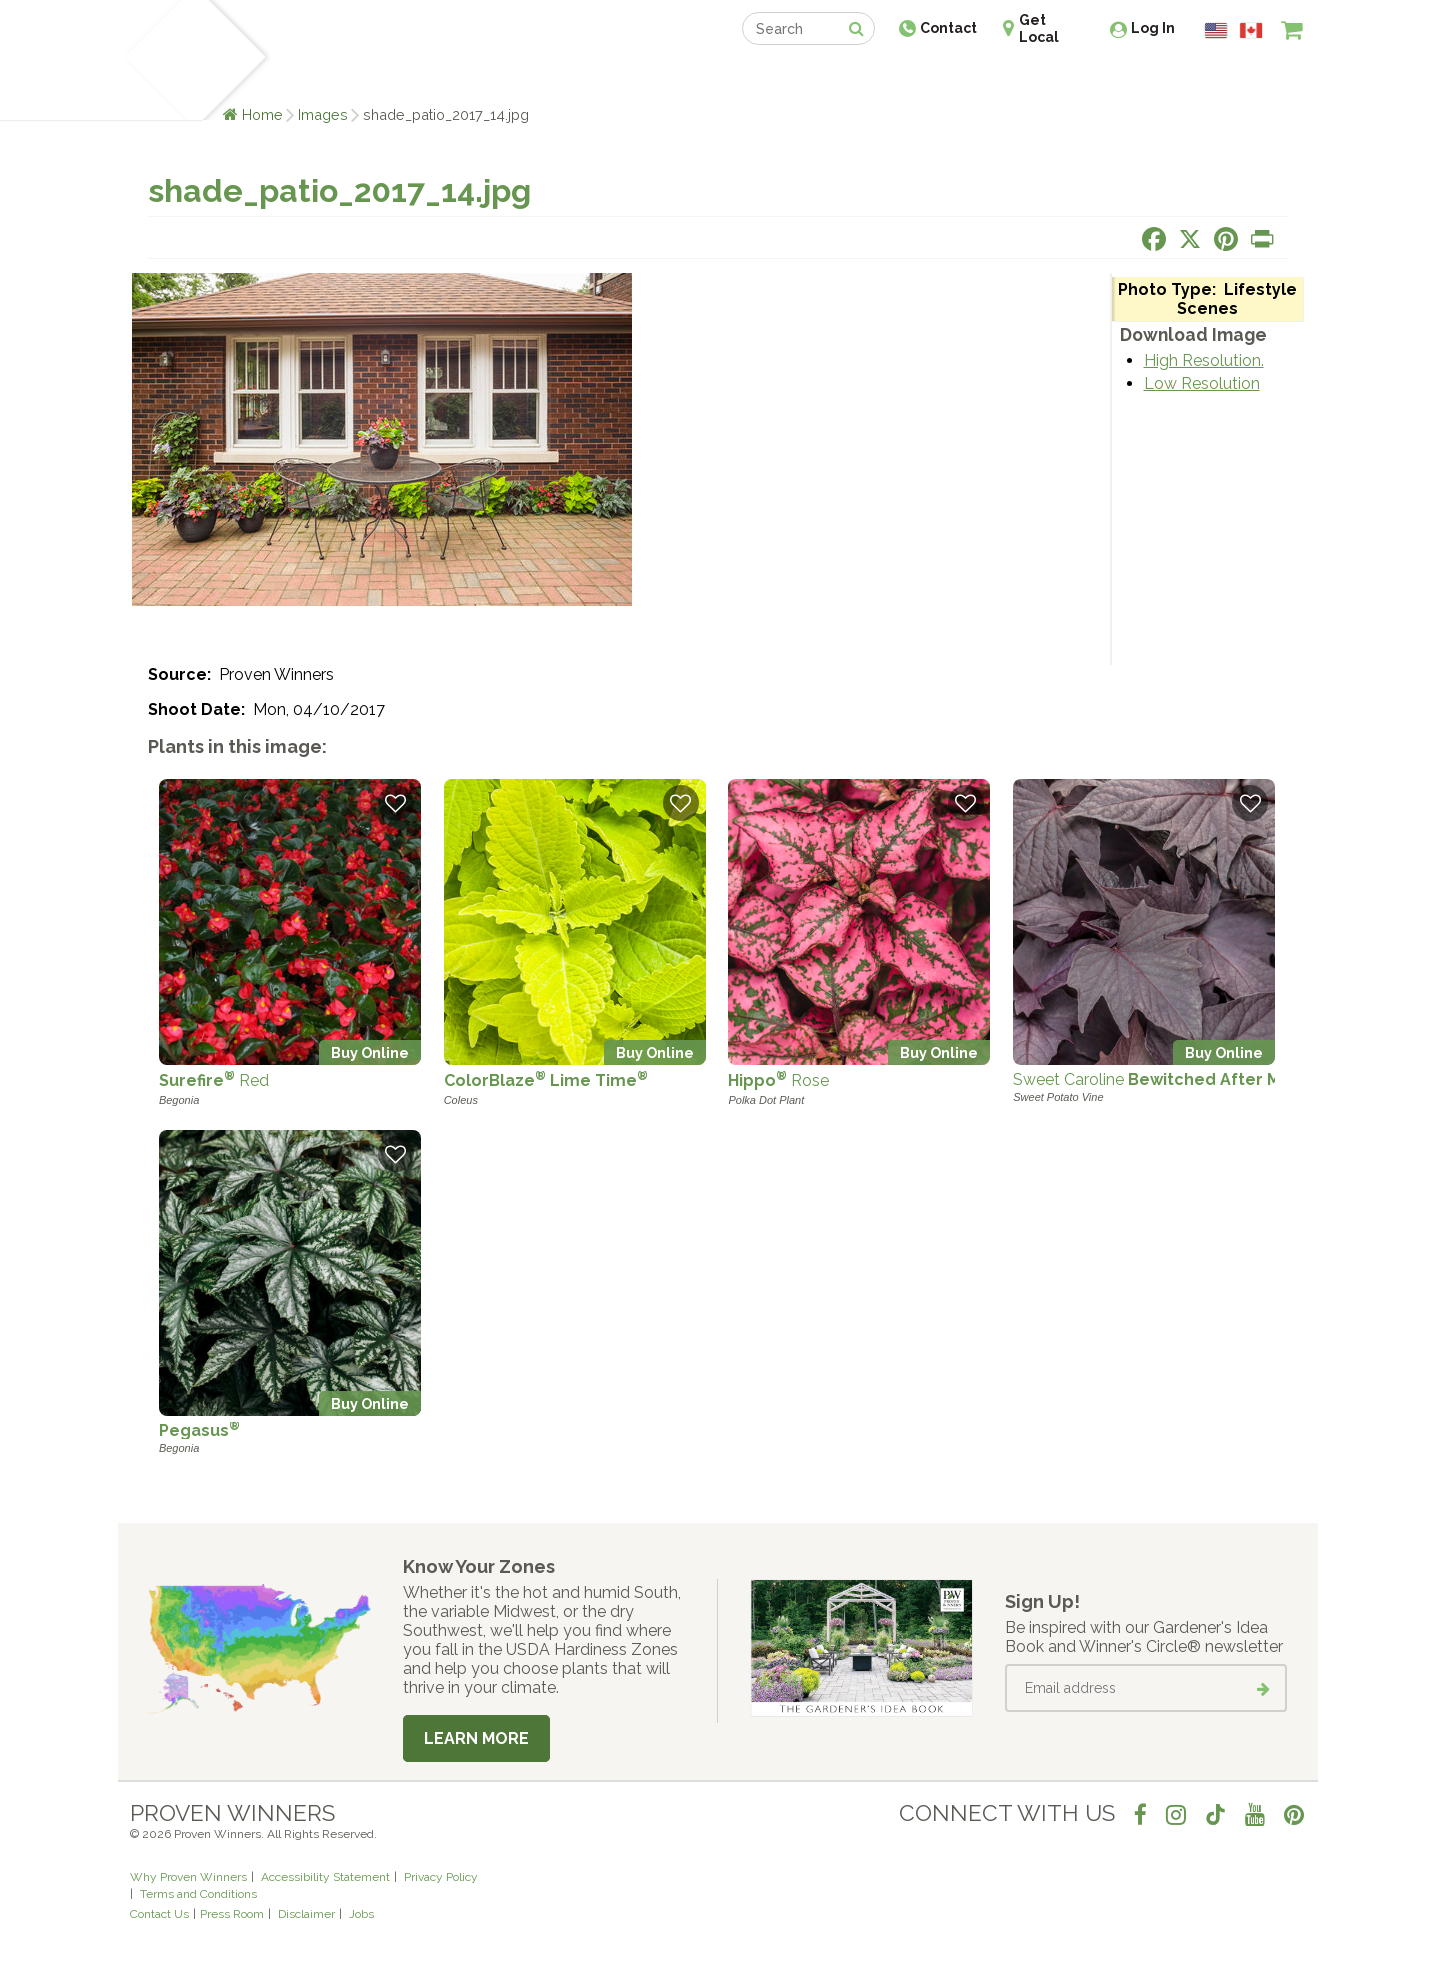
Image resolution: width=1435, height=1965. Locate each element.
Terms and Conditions (198, 1894)
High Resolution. (1204, 360)
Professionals (868, 77)
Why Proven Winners (188, 1877)
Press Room (232, 1914)
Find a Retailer (609, 77)
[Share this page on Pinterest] (1226, 239)
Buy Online (370, 1052)
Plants (304, 77)
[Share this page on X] (1190, 239)
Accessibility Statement (325, 1877)
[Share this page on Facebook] (1154, 239)
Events (770, 77)
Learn (370, 77)
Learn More (476, 1738)
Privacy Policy (441, 1877)
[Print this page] (1262, 239)
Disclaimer (306, 1914)
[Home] (153, 60)
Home (262, 114)
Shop (703, 77)
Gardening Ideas (474, 77)
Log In (1153, 28)
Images (323, 114)
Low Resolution (1202, 383)
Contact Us (159, 1914)
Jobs (361, 1914)
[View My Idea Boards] (1255, 80)
